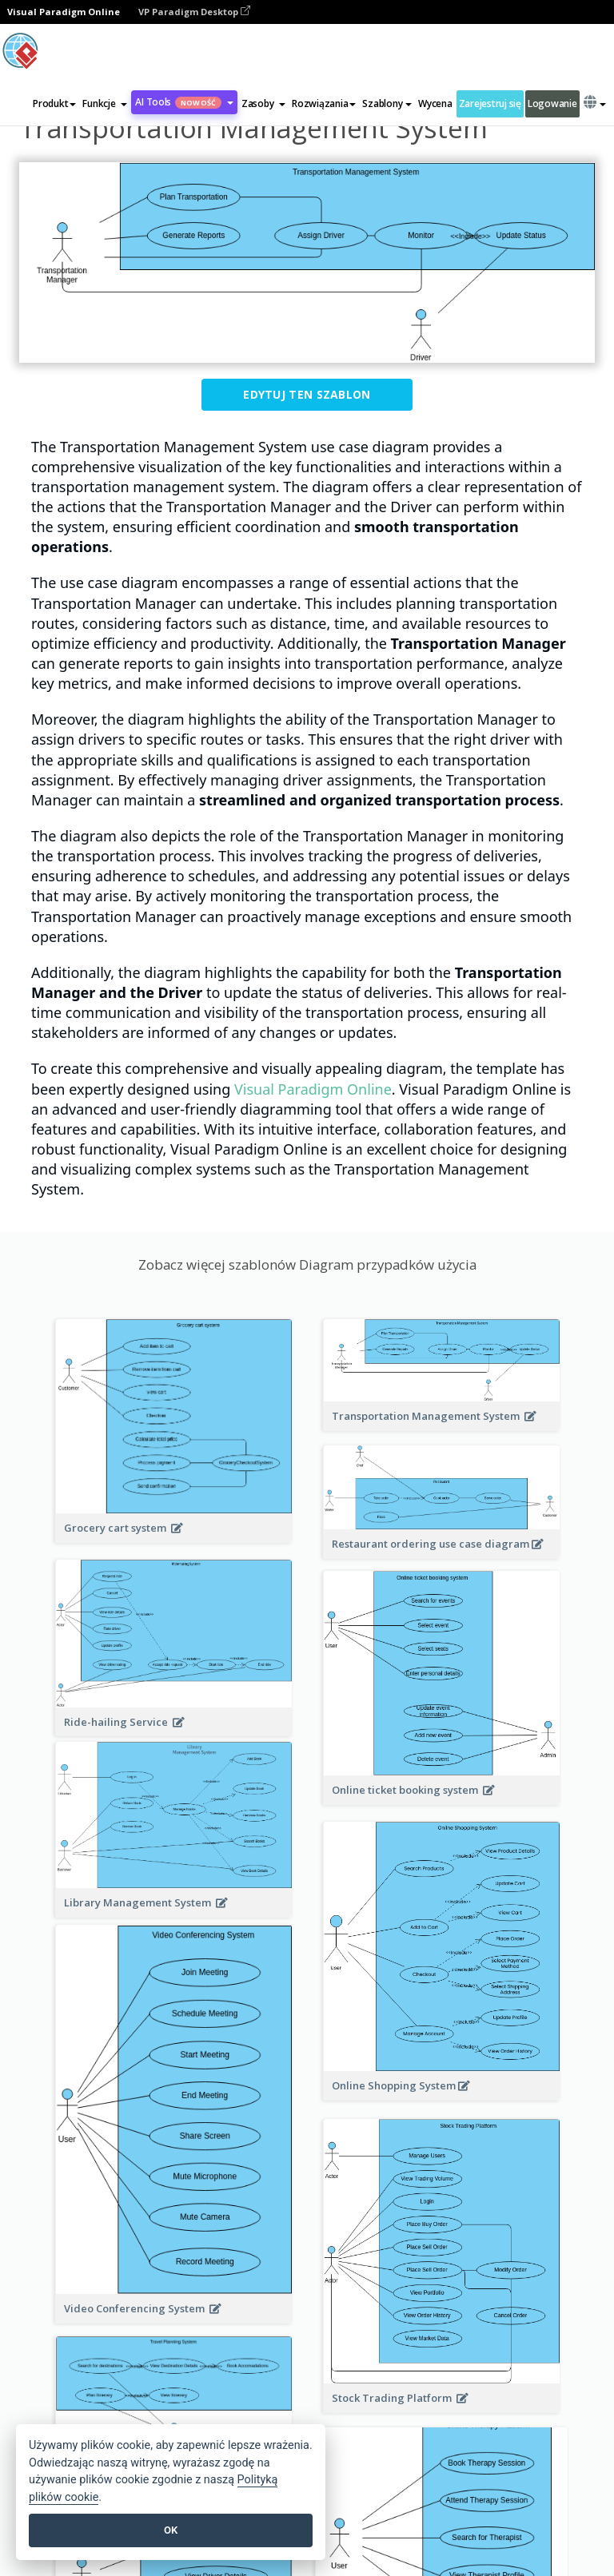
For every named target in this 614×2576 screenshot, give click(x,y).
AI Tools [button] (184, 102)
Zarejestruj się (490, 103)
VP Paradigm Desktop (194, 12)
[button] (105, 103)
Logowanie (552, 103)
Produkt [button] (54, 103)
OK (170, 2530)
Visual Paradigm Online (313, 1089)
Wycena (435, 103)
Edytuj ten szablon (306, 394)
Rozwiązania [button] (324, 103)
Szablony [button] (387, 103)
